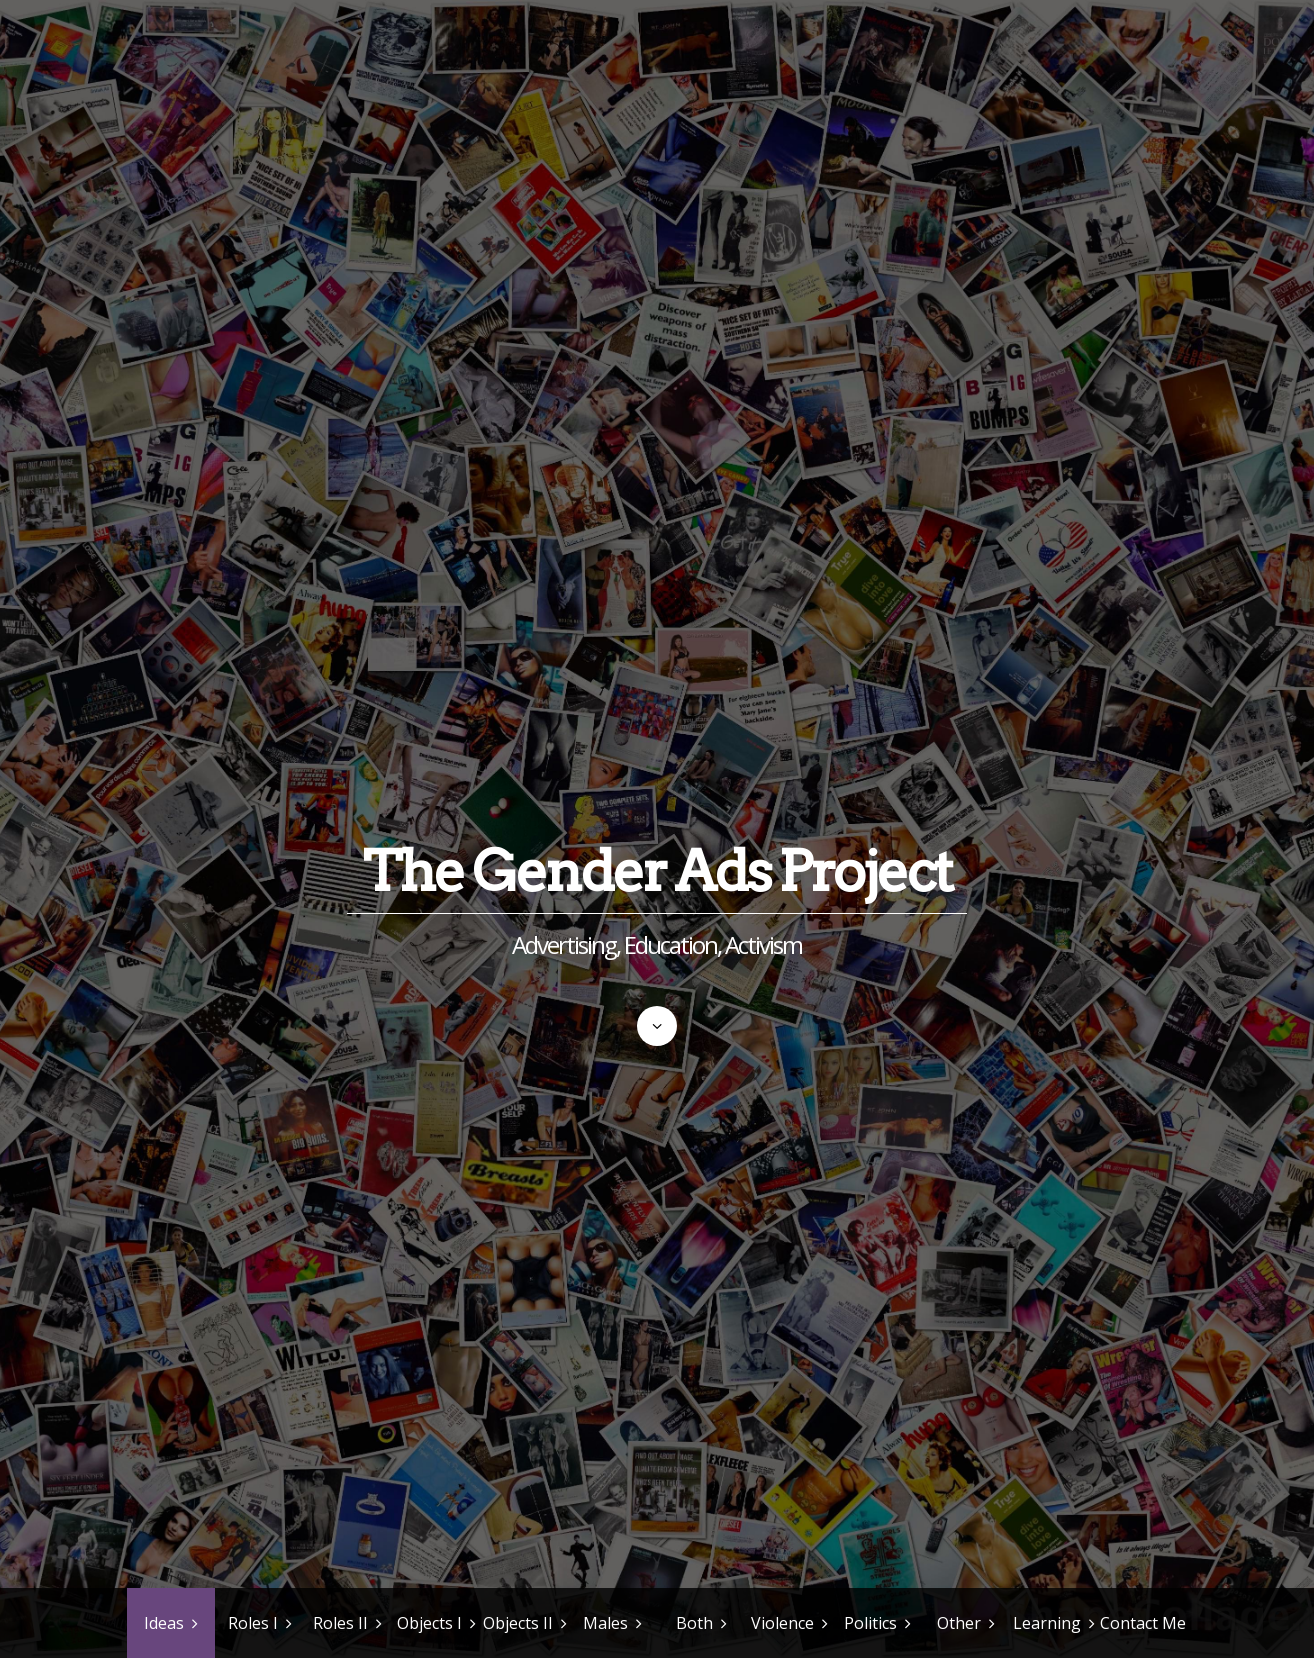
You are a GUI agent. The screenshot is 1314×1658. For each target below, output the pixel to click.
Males (605, 1623)
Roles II (340, 1623)
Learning (1047, 1623)
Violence (782, 1623)
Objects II (518, 1623)
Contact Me (1143, 1623)
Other (959, 1623)
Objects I (429, 1623)
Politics (870, 1623)
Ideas (164, 1623)
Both (694, 1623)
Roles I (253, 1623)
